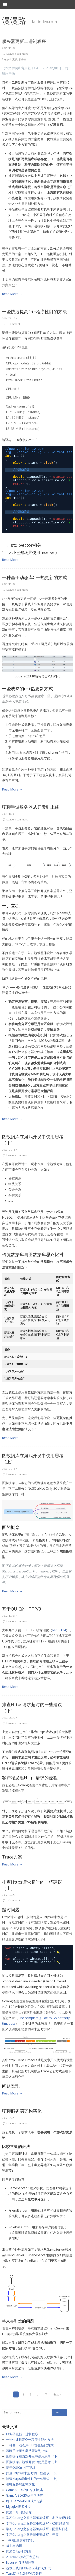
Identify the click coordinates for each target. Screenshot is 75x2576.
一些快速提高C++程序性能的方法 (34, 311)
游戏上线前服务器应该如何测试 (28, 2568)
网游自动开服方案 (19, 2551)
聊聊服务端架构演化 (22, 2111)
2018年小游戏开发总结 (22, 2557)
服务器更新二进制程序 (24, 41)
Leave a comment (17, 53)
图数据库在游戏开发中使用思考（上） (33, 2462)
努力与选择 (14, 2545)
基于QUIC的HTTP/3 (21, 1609)
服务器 (22, 59)
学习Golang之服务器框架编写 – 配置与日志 (37, 2529)
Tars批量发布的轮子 (20, 2540)
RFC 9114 (59, 1630)
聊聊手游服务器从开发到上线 (30, 807)
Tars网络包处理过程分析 (24, 2573)
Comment (13, 324)
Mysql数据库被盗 (18, 2506)
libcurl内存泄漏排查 (20, 2562)
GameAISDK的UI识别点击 (24, 2490)
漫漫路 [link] (14, 20)
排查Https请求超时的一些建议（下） (32, 2473)
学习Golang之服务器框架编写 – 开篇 (32, 2534)
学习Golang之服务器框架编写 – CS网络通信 (37, 2523)
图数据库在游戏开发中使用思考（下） (33, 2456)
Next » (57, 2394)
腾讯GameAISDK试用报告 (24, 2501)
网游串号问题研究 (19, 2512)
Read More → (12, 294)
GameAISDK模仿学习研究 (24, 2495)
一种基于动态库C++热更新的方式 (34, 577)
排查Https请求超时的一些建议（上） (32, 2478)
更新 (14, 59)
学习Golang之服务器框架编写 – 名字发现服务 (38, 2518)
